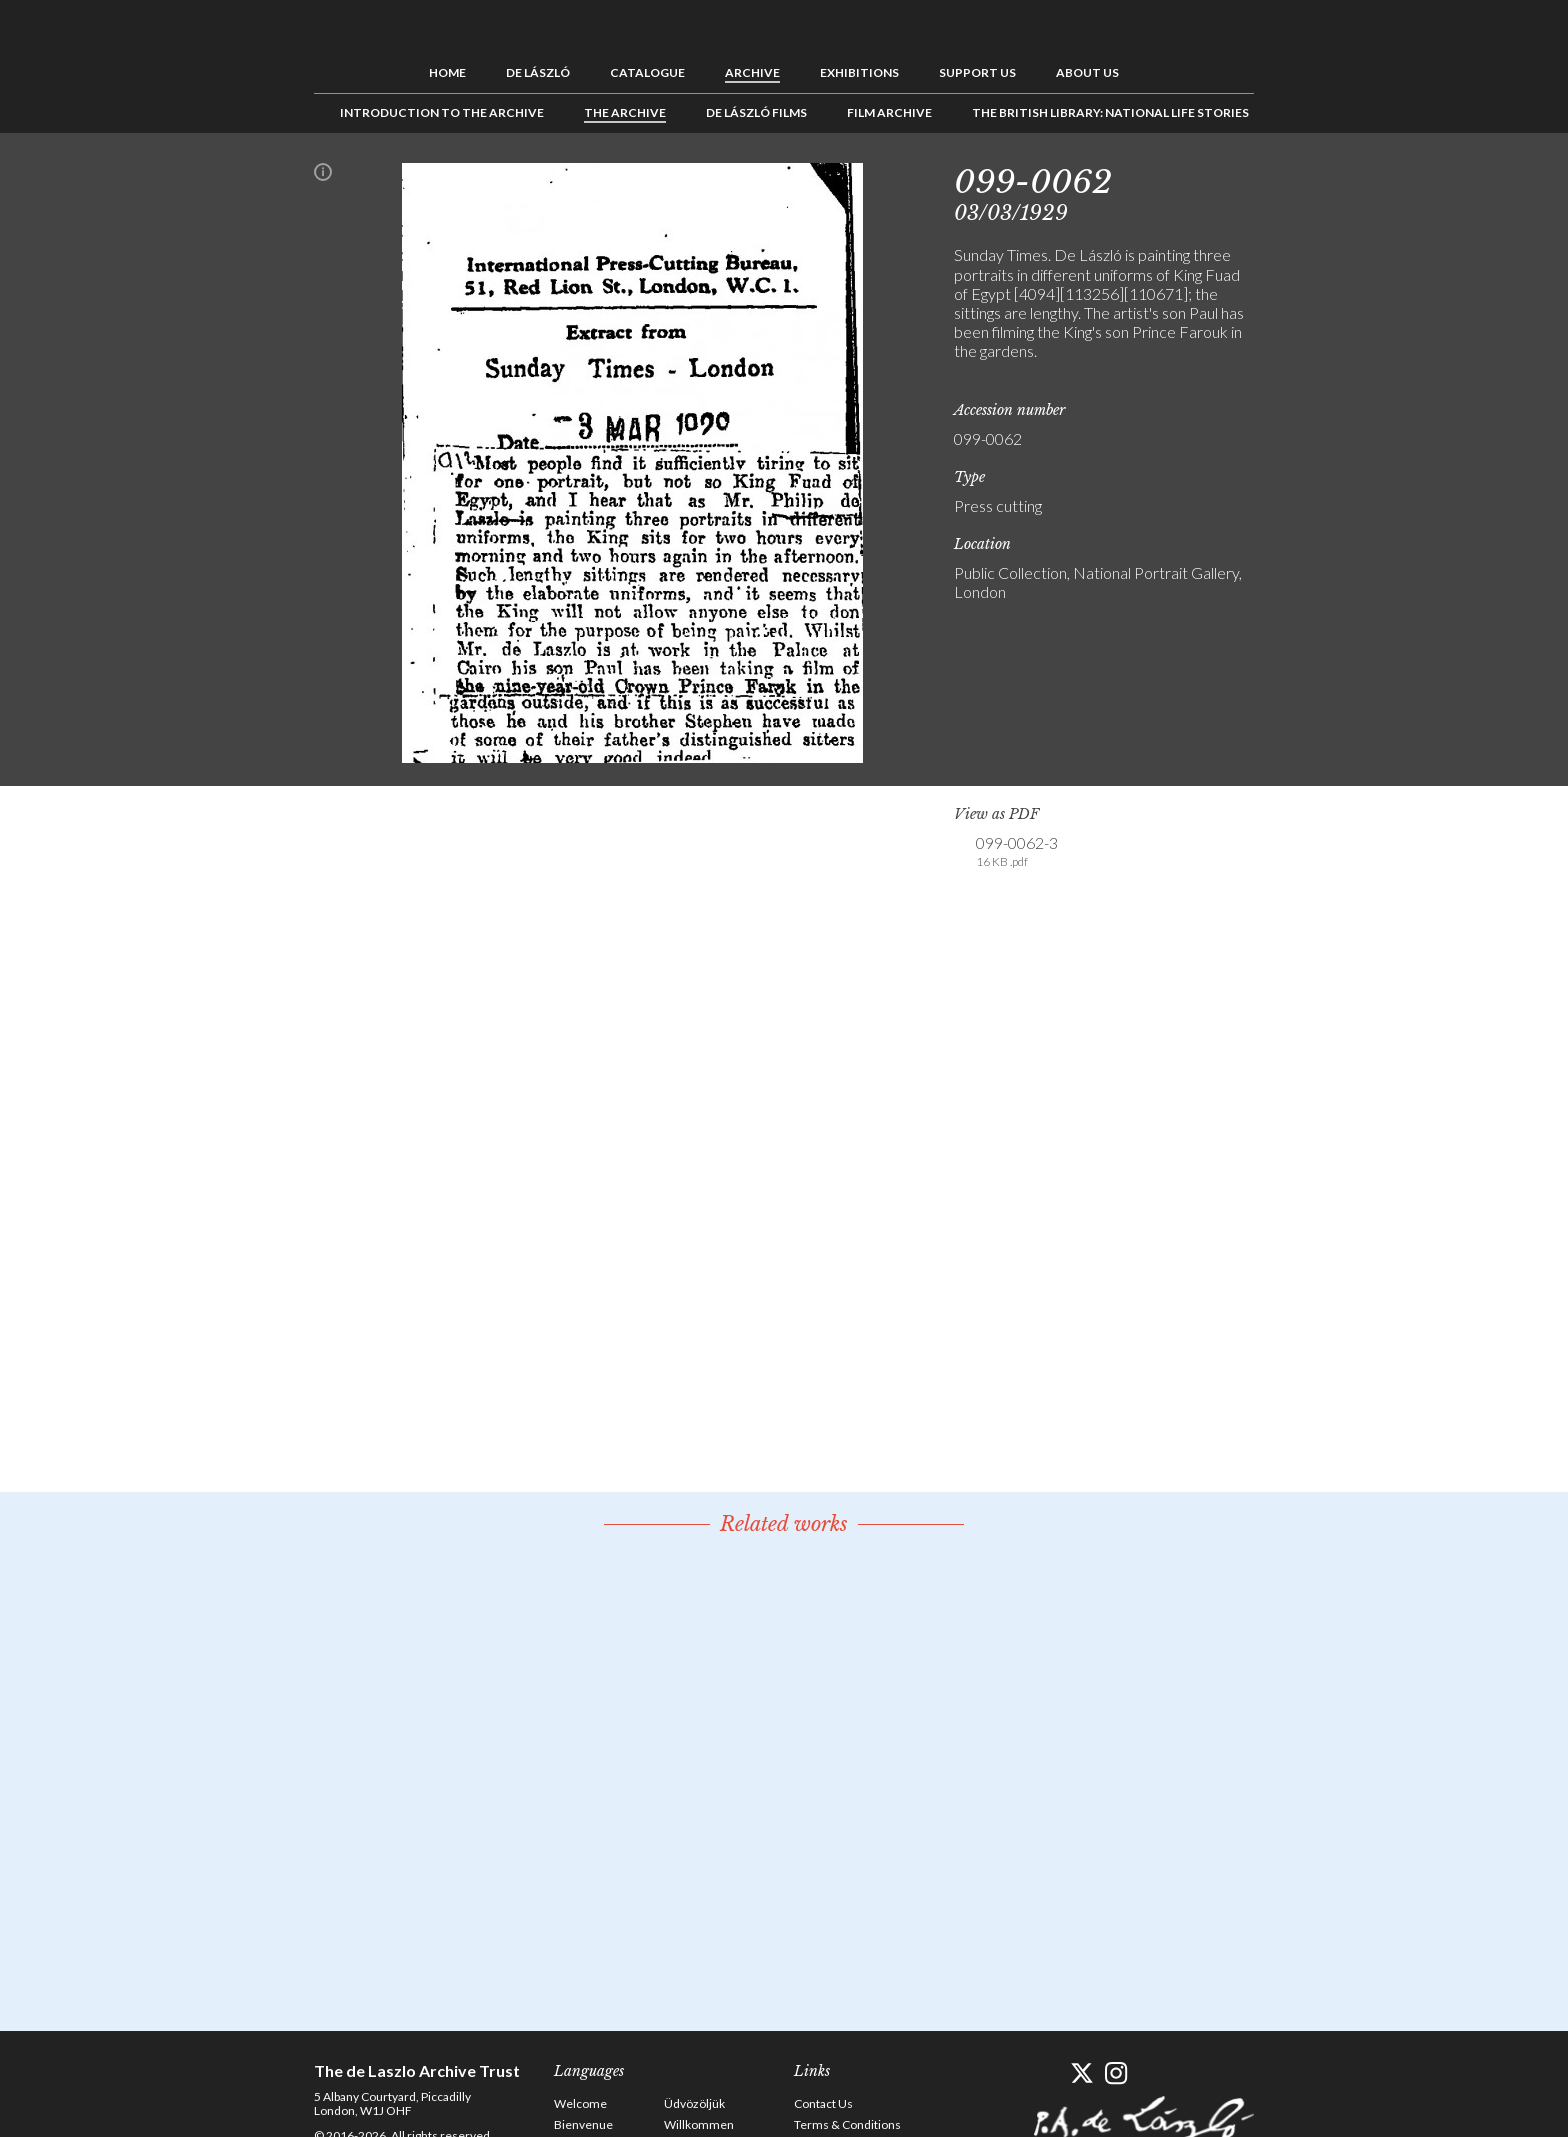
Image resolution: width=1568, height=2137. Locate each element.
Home (447, 72)
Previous (1289, 178)
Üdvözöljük (694, 2103)
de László (538, 72)
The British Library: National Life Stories (1110, 112)
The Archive (625, 112)
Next (1351, 178)
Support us (977, 72)
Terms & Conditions (847, 2124)
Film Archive (889, 112)
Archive (752, 72)
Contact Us (823, 2103)
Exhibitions (859, 72)
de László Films (756, 112)
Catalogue (647, 72)
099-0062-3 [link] (1017, 852)
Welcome (580, 2103)
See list (1320, 178)
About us (1087, 72)
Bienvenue (583, 2124)
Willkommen (699, 2124)
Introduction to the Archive (442, 112)
